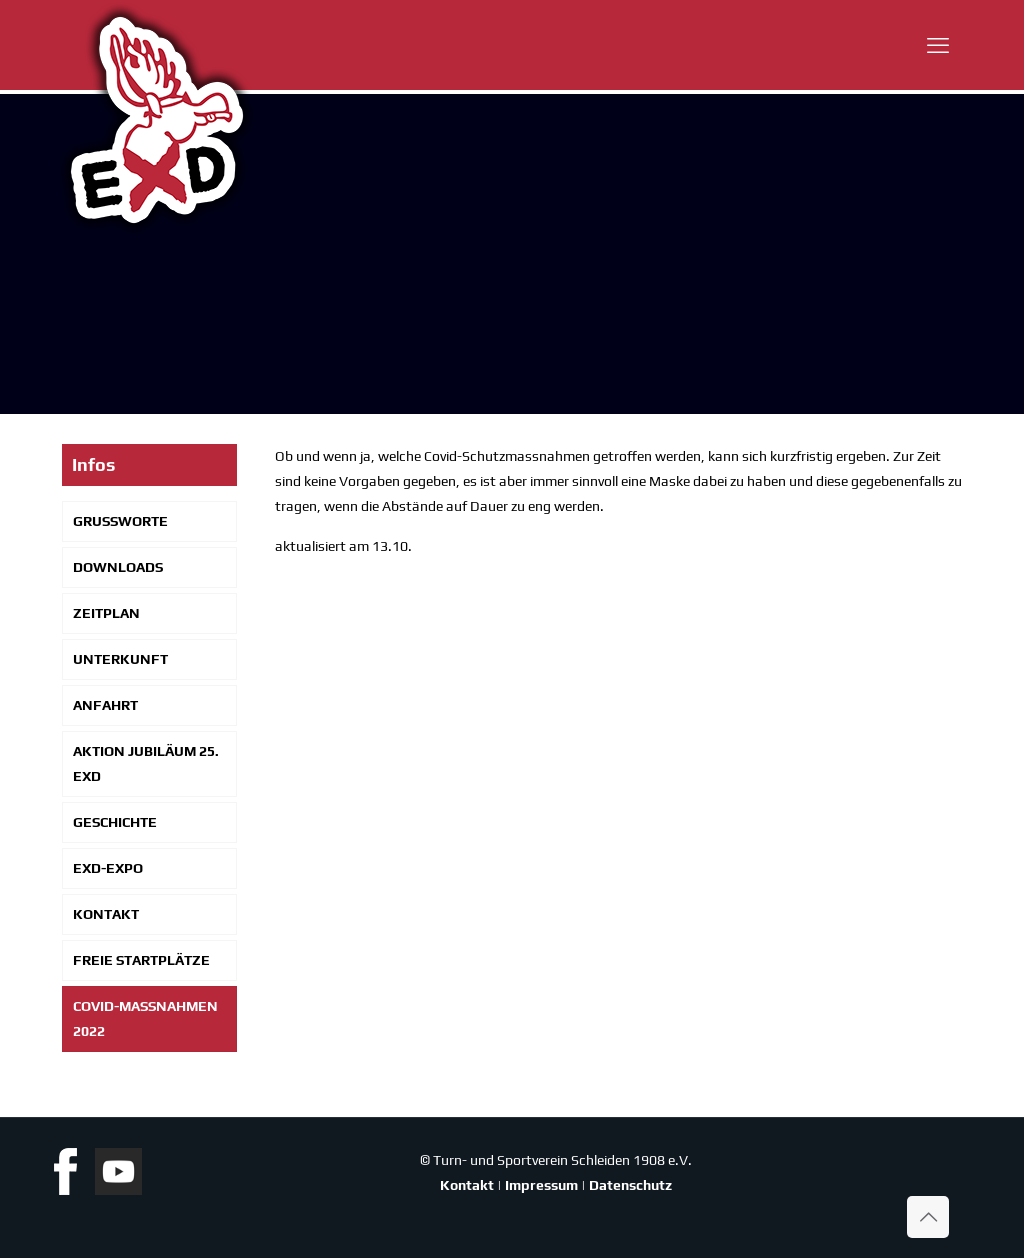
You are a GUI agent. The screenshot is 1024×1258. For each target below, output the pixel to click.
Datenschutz (630, 1185)
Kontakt (467, 1185)
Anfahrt (105, 705)
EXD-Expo (108, 868)
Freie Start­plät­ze (141, 960)
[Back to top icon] (928, 1217)
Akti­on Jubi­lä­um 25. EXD (146, 763)
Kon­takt (106, 914)
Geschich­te (115, 822)
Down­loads (118, 567)
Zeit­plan (106, 613)
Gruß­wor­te (120, 521)
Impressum (541, 1185)
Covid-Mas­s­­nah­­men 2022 (145, 1018)
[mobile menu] (938, 45)
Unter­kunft (120, 659)
